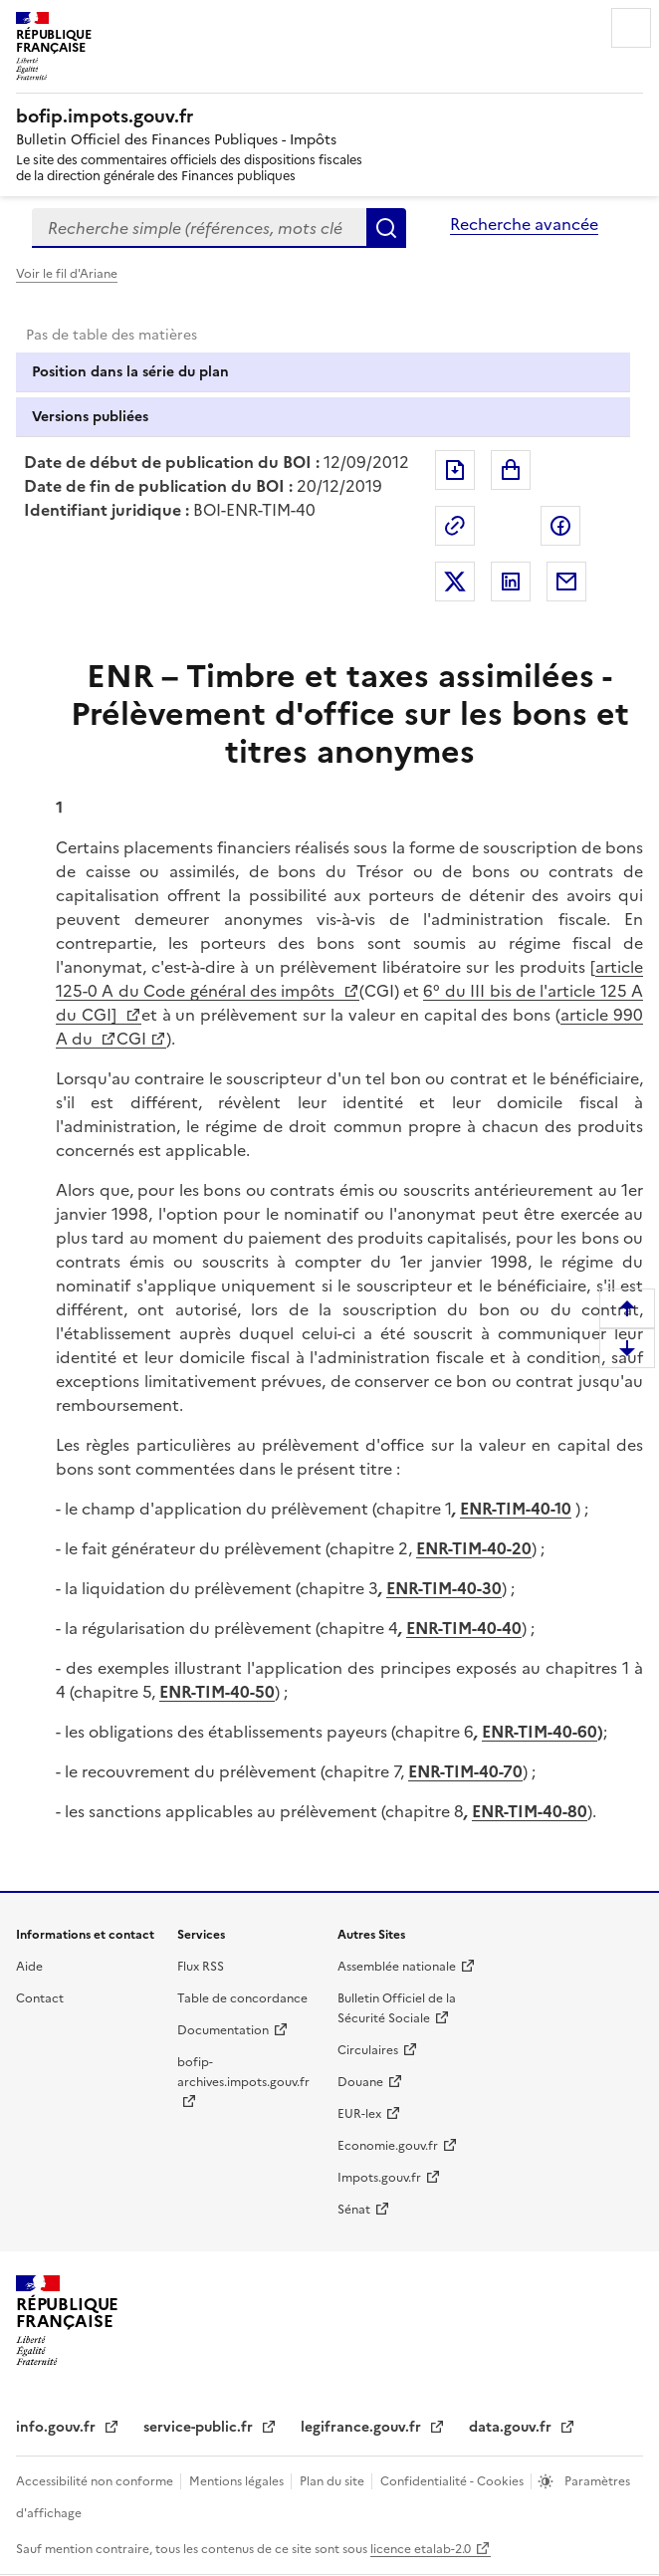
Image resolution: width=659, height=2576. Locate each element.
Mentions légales (238, 2481)
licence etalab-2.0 (420, 2549)
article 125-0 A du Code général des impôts (349, 979)
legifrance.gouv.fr (363, 2427)
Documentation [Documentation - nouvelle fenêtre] (223, 2030)
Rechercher (386, 228)
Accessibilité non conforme (96, 2481)
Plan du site (333, 2481)
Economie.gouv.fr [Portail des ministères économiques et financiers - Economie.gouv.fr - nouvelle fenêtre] (387, 2146)
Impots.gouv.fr (379, 2178)
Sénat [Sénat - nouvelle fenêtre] (353, 2210)
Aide (29, 1967)
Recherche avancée (524, 224)
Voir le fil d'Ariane (66, 274)
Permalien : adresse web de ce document (455, 526)
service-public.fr (200, 2427)
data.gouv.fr (512, 2427)
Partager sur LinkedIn (511, 581)
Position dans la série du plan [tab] (130, 371)
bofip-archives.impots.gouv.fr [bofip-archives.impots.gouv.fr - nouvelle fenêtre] (243, 2072)
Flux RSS (200, 1967)
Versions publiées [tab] (90, 416)
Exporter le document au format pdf (455, 470)
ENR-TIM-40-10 (515, 1509)
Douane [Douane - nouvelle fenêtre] (360, 2082)
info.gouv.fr (58, 2427)
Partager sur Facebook (560, 526)
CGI (131, 1039)
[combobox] (199, 228)
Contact (40, 1998)
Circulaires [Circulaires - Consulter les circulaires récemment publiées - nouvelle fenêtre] (367, 2050)
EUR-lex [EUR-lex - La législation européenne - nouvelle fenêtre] (359, 2114)
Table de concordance (242, 1998)
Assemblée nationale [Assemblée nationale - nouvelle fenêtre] (396, 1967)
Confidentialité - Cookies (453, 2481)
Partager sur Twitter (455, 581)
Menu (631, 28)
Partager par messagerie (566, 581)
